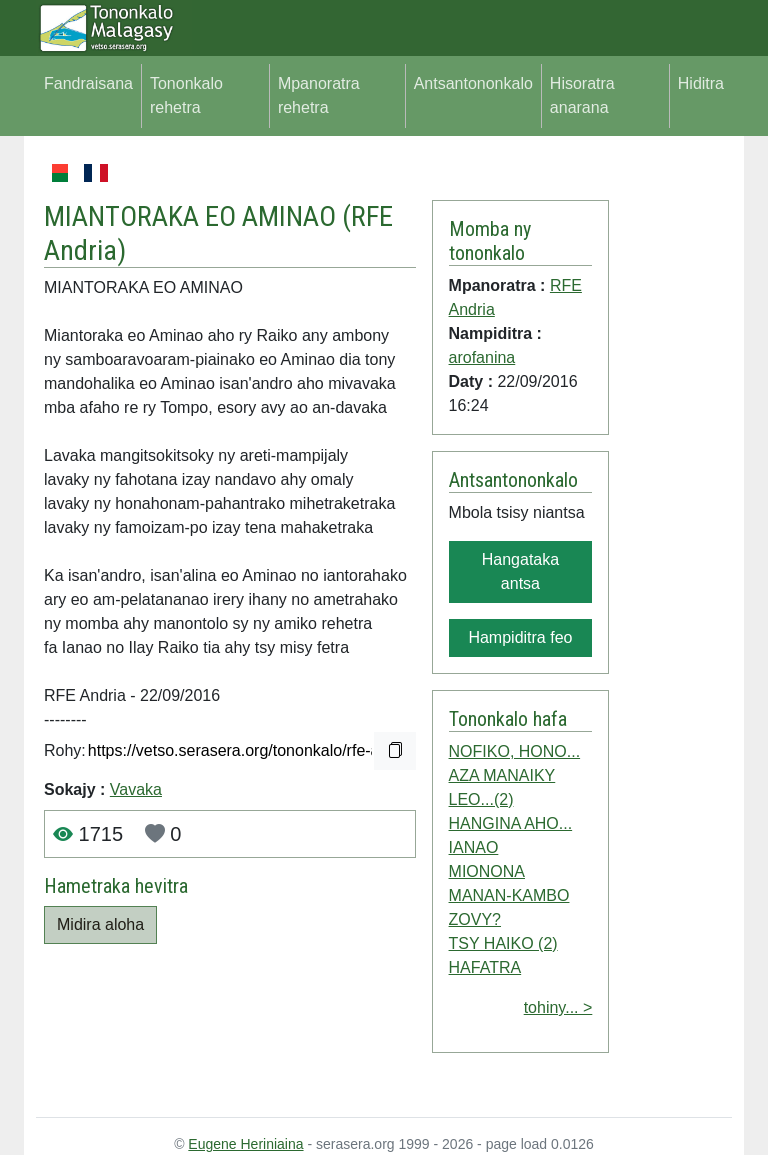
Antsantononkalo (473, 83)
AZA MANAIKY (502, 775)
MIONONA (487, 871)
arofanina (482, 357)
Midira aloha (100, 924)
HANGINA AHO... (511, 823)
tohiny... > (558, 1007)
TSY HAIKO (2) (503, 943)
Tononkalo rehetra (186, 95)
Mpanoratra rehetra (319, 95)
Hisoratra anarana (582, 95)
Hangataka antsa (520, 571)
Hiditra (701, 83)
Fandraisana (88, 83)
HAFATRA (485, 967)
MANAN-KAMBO (509, 895)
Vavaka (136, 789)
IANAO (474, 847)
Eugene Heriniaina (245, 1144)
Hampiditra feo (520, 637)
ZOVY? (475, 919)
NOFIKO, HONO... (515, 751)
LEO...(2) (481, 799)
